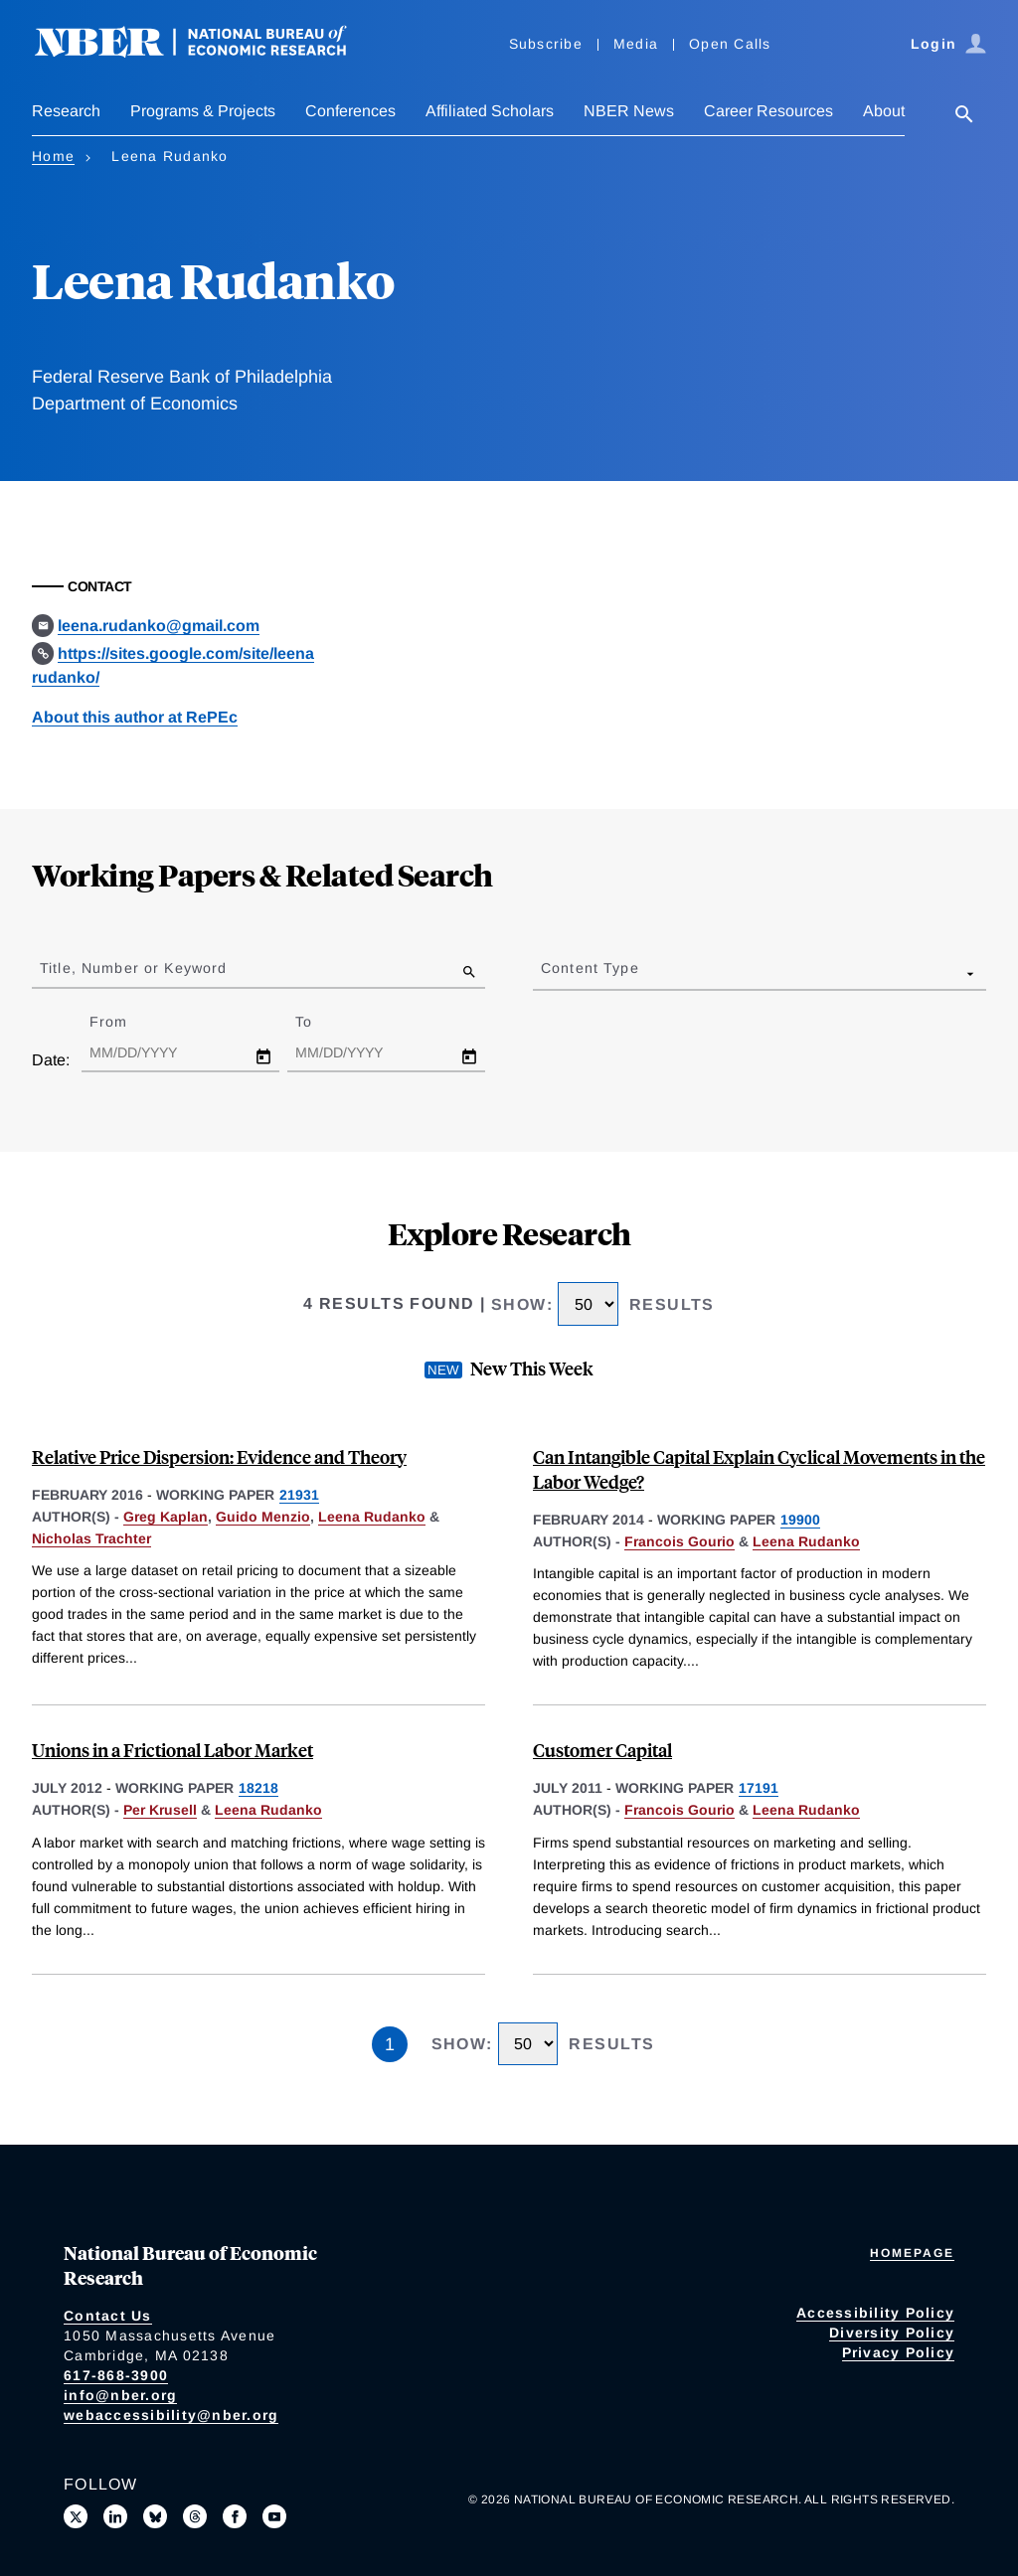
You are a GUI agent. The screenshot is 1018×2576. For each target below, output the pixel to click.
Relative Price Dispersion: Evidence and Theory (219, 1456)
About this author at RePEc (135, 717)
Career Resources (768, 110)
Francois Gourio (679, 1541)
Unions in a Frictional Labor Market (172, 1749)
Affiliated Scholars (489, 110)
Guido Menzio (263, 1517)
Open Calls (730, 44)
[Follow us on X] (75, 2516)
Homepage (912, 2253)
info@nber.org (120, 2395)
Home (53, 156)
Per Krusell (160, 1810)
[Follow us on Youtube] (274, 2516)
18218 (258, 1788)
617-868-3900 (116, 2375)
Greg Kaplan (165, 1517)
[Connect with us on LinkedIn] (115, 2516)
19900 (800, 1520)
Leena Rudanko (371, 1517)
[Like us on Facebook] (235, 2516)
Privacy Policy (898, 2352)
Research (66, 110)
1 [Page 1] (390, 2044)
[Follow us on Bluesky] (155, 2516)
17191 (758, 1788)
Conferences (350, 110)
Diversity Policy (891, 2332)
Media (635, 44)
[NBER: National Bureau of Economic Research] (207, 52)
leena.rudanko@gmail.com (158, 625)
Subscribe (546, 44)
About (884, 110)
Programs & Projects (202, 110)
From (125, 1022)
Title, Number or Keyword (133, 968)
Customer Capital (602, 1749)
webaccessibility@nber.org (171, 2415)
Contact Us (108, 2316)
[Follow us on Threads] (195, 2516)
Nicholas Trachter (91, 1538)
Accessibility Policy (875, 2313)
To (321, 1022)
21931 (299, 1495)
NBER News (629, 110)
